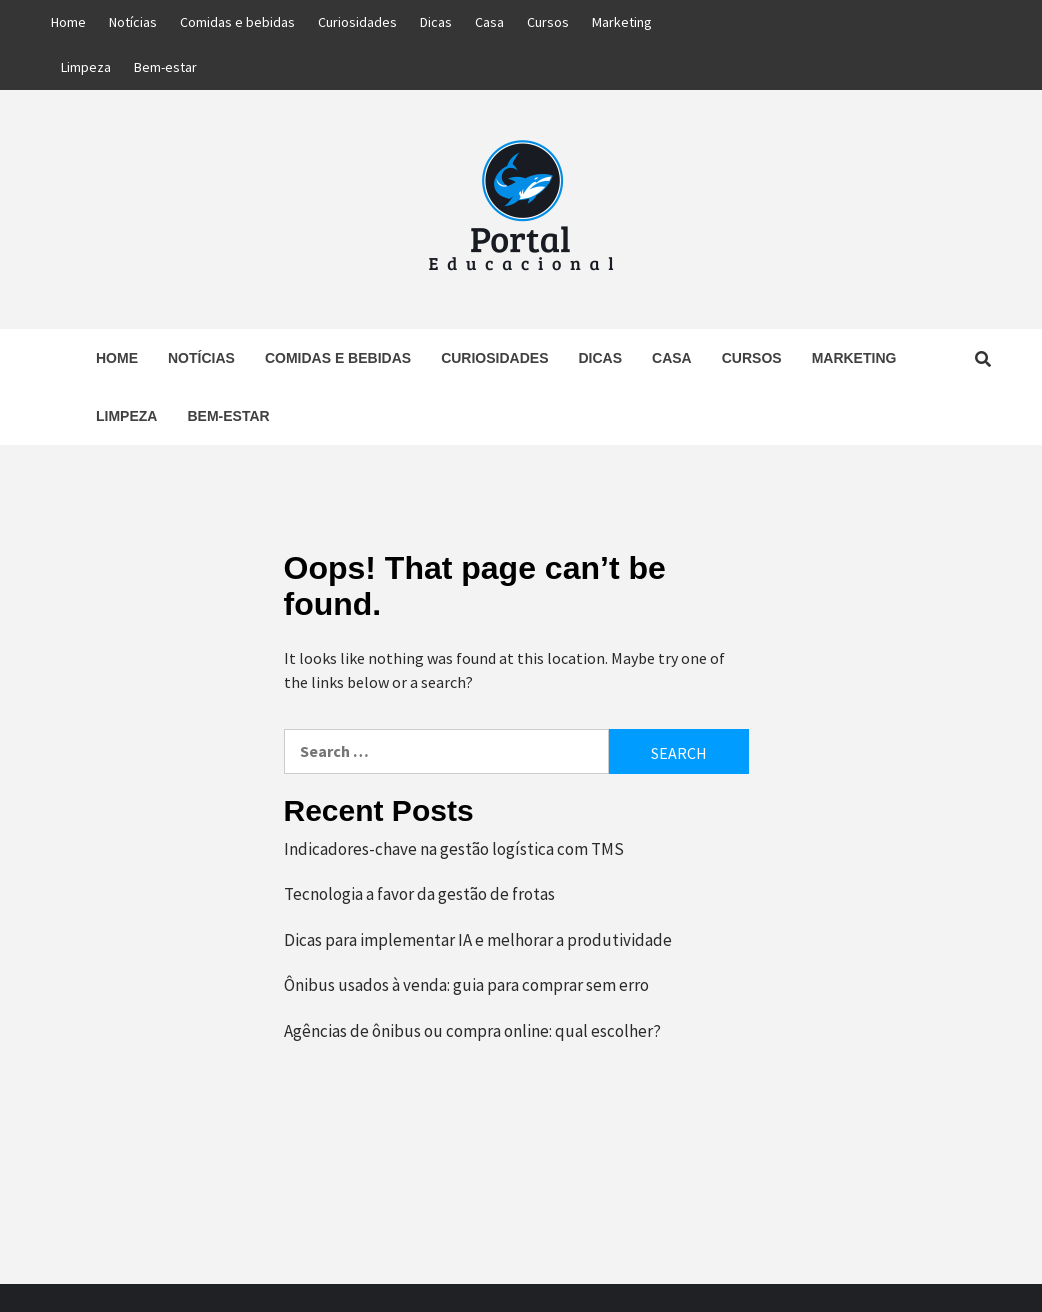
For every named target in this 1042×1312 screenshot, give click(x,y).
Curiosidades (357, 22)
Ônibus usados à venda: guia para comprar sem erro (466, 985)
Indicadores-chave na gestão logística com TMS (454, 849)
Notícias (133, 22)
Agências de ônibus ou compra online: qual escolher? (472, 1031)
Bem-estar (165, 67)
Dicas (436, 22)
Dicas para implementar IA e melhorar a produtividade (478, 940)
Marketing (622, 22)
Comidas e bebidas (237, 22)
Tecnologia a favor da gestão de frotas (419, 894)
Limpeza (86, 67)
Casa (489, 22)
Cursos (548, 22)
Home (68, 22)
